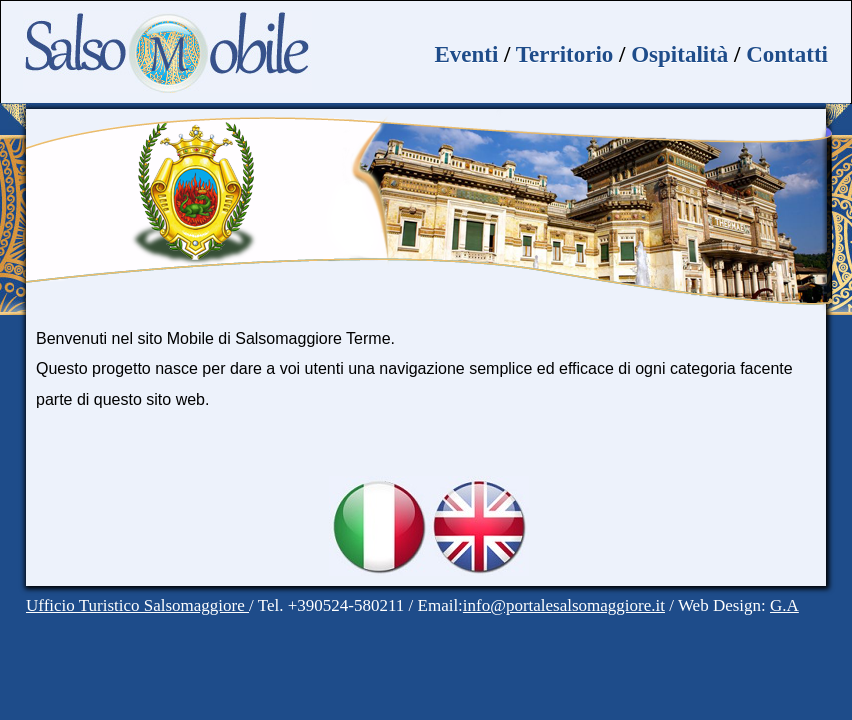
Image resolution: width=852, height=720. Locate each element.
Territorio (565, 54)
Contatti (787, 54)
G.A (784, 605)
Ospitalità (679, 54)
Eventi (466, 54)
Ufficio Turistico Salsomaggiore (137, 605)
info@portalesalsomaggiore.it (564, 605)
